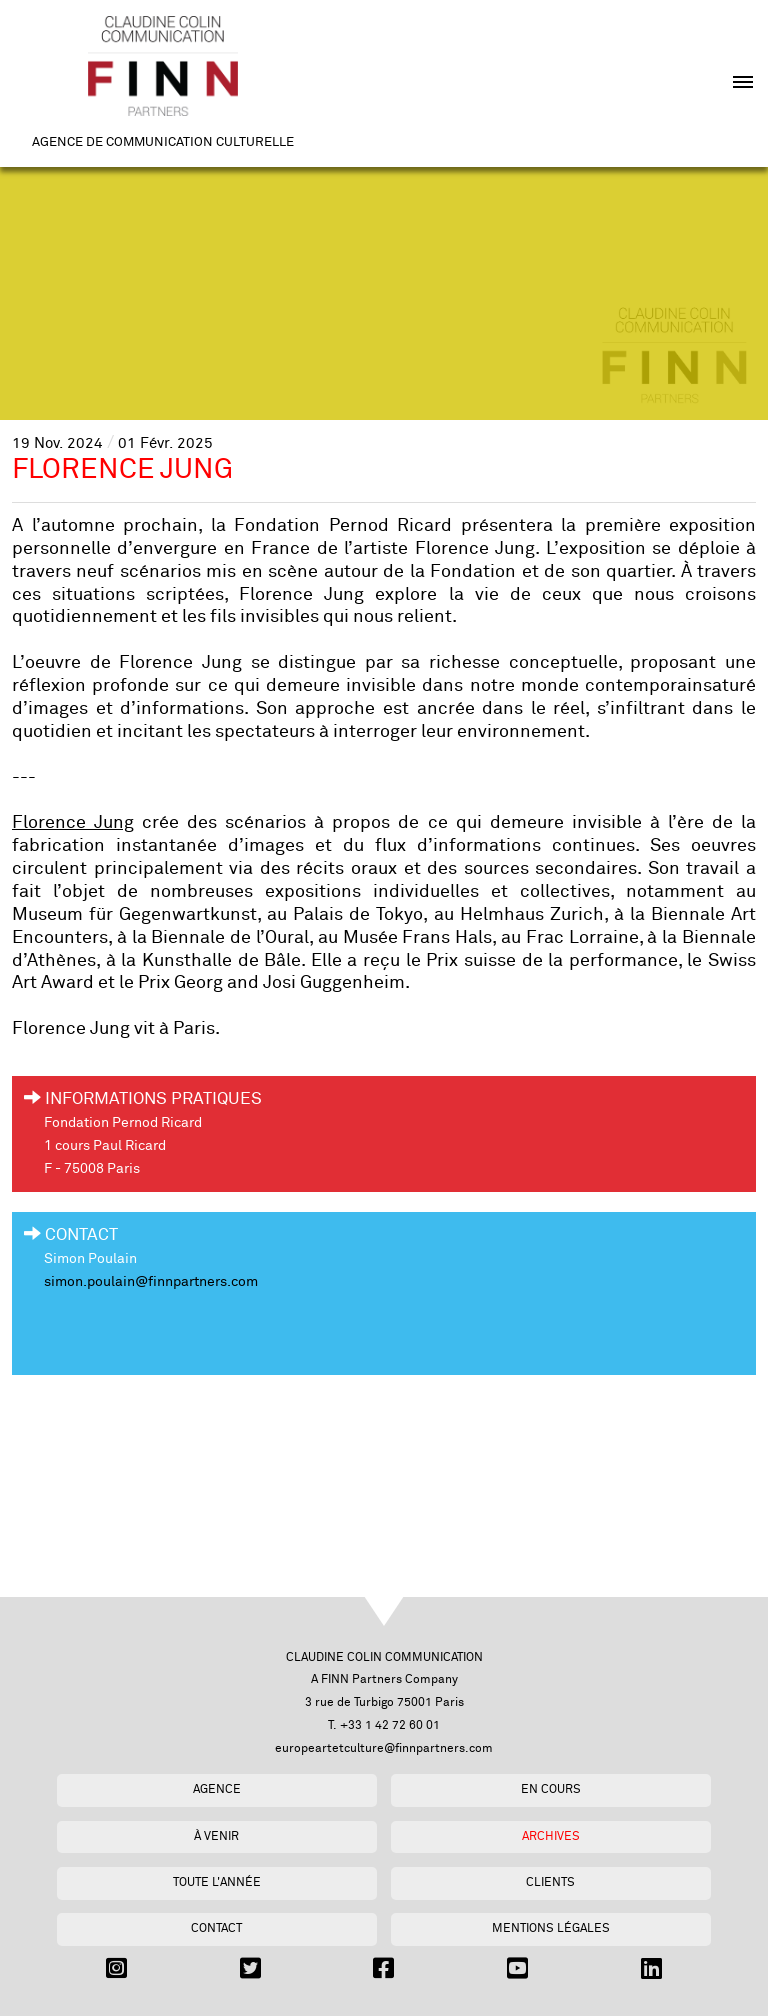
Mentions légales (551, 1928)
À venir (216, 1836)
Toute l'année (217, 1882)
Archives (551, 1836)
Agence (217, 1789)
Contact (216, 1928)
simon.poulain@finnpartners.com (151, 1282)
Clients (550, 1882)
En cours (551, 1789)
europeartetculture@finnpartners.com (384, 1748)
